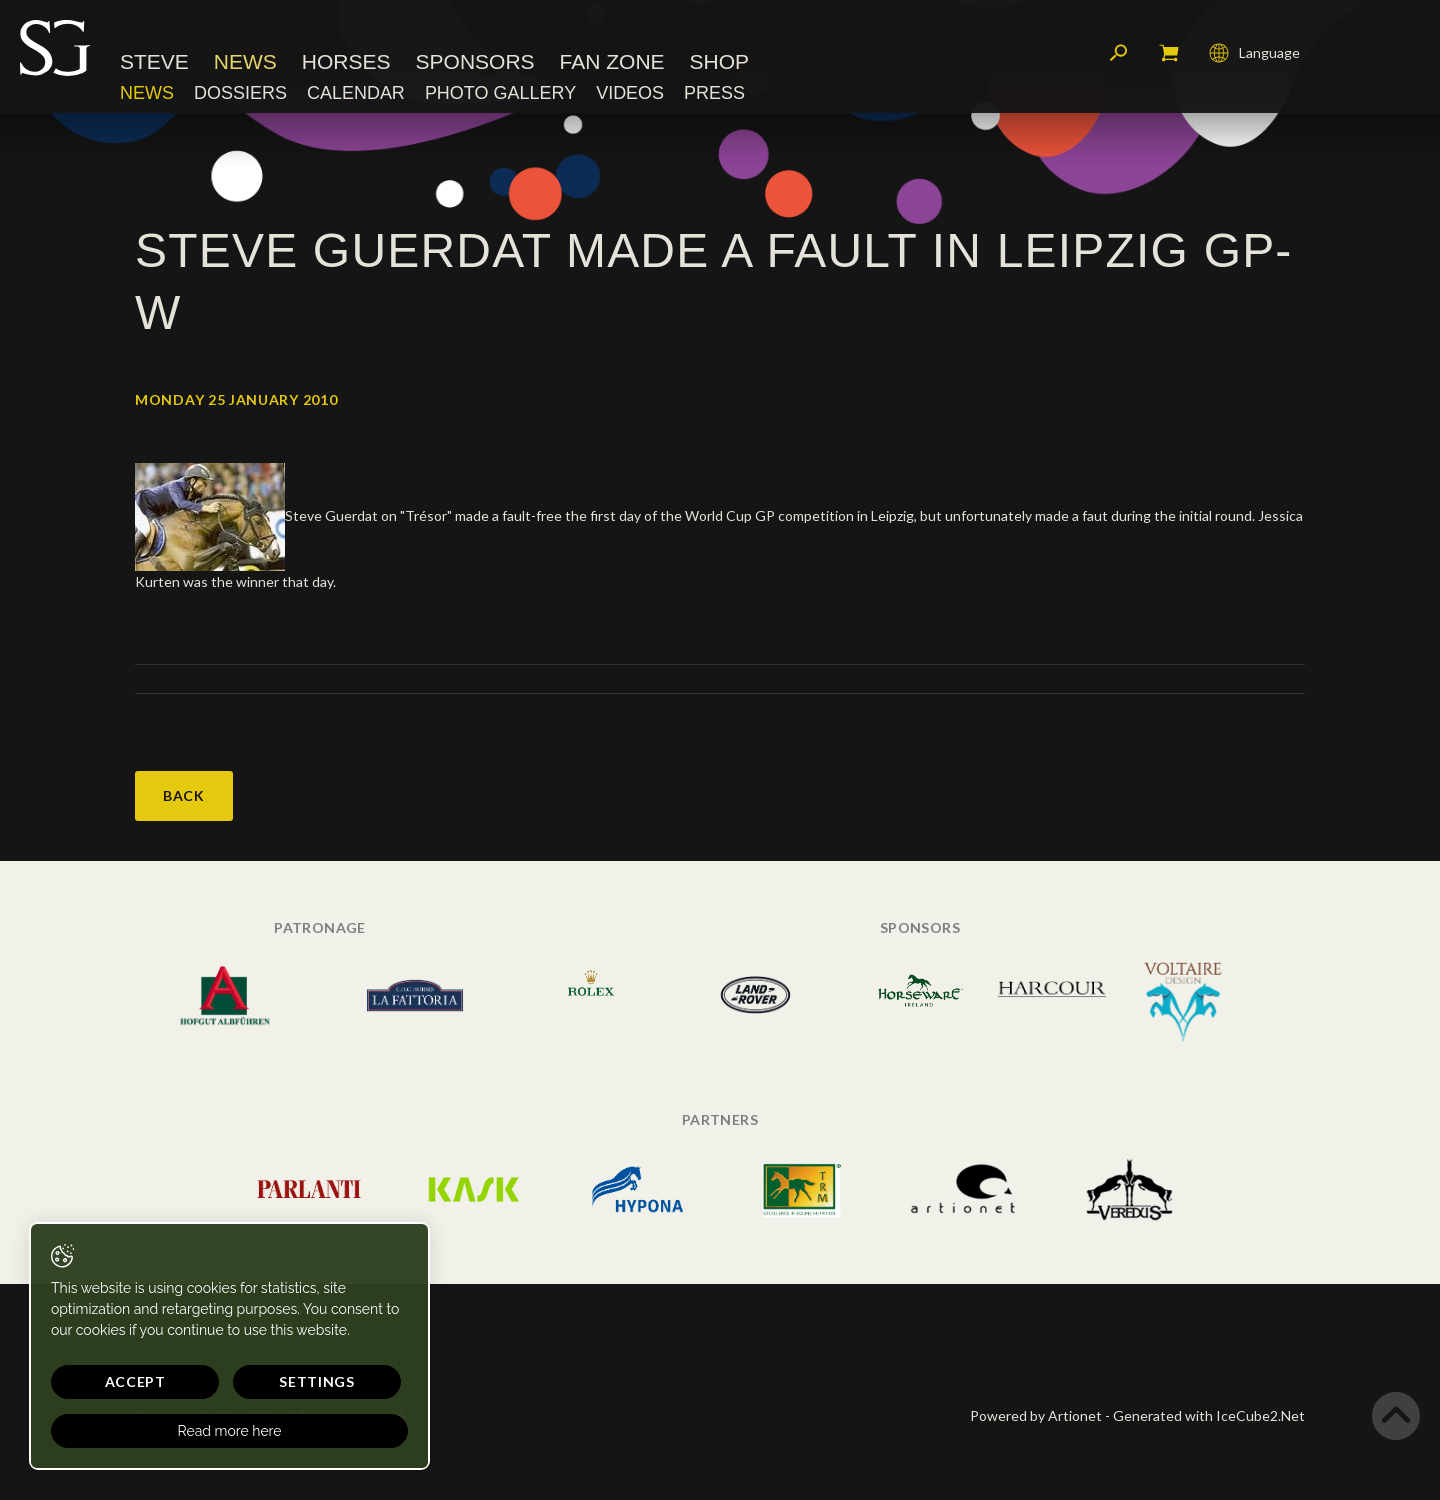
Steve (154, 64)
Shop (720, 64)
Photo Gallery (500, 95)
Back (184, 795)
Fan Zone (612, 64)
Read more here (192, 1431)
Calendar (356, 95)
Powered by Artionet (1036, 1415)
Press (714, 95)
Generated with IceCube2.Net (1209, 1415)
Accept (116, 1381)
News (245, 64)
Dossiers (240, 95)
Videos (630, 95)
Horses (346, 64)
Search (1119, 55)
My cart (1169, 55)
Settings (260, 1381)
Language (1254, 55)
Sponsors (475, 64)
